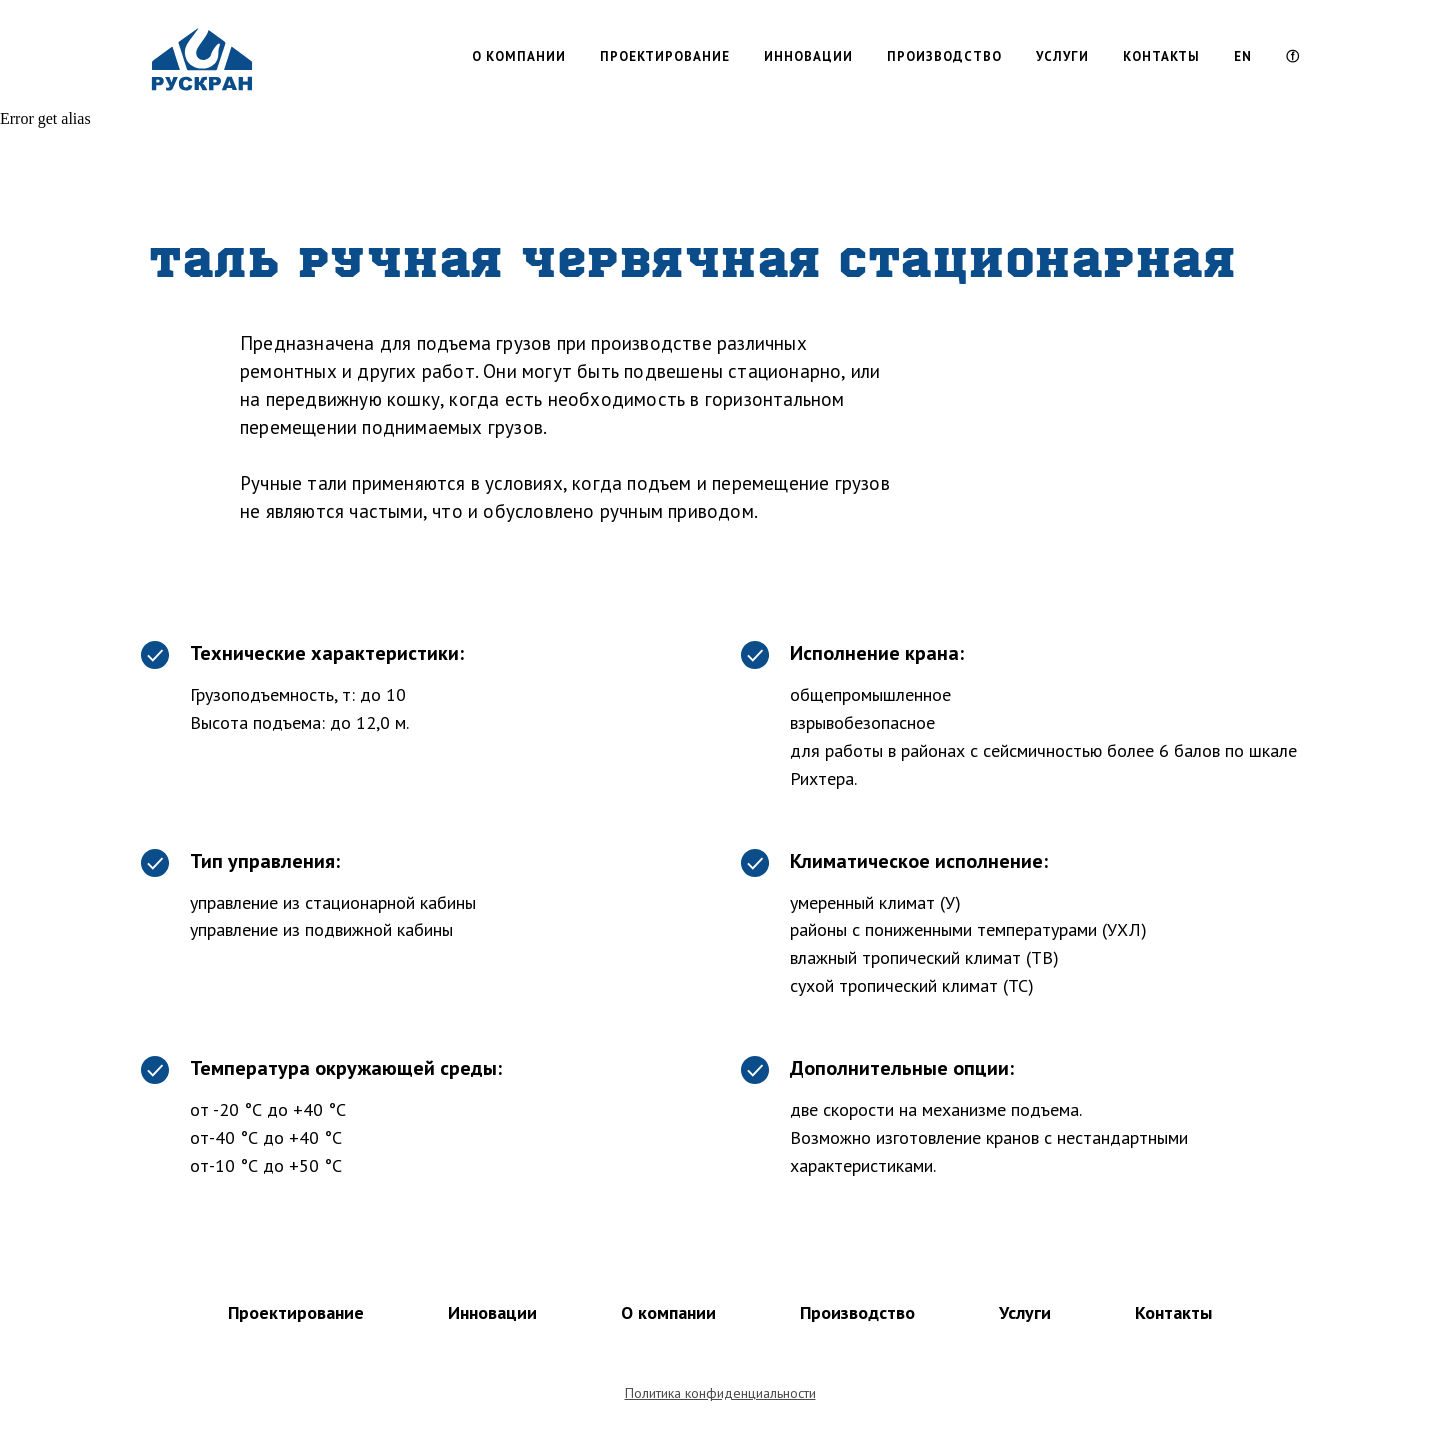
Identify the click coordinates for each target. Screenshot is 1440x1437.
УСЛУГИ (1062, 56)
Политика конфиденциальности (720, 1393)
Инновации (492, 1312)
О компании (668, 1312)
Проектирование (296, 1312)
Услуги (1025, 1312)
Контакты (1173, 1312)
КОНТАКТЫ (1161, 56)
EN (1243, 56)
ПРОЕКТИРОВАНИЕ (665, 56)
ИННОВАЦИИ (808, 56)
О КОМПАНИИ (519, 56)
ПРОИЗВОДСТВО (944, 56)
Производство (857, 1312)
